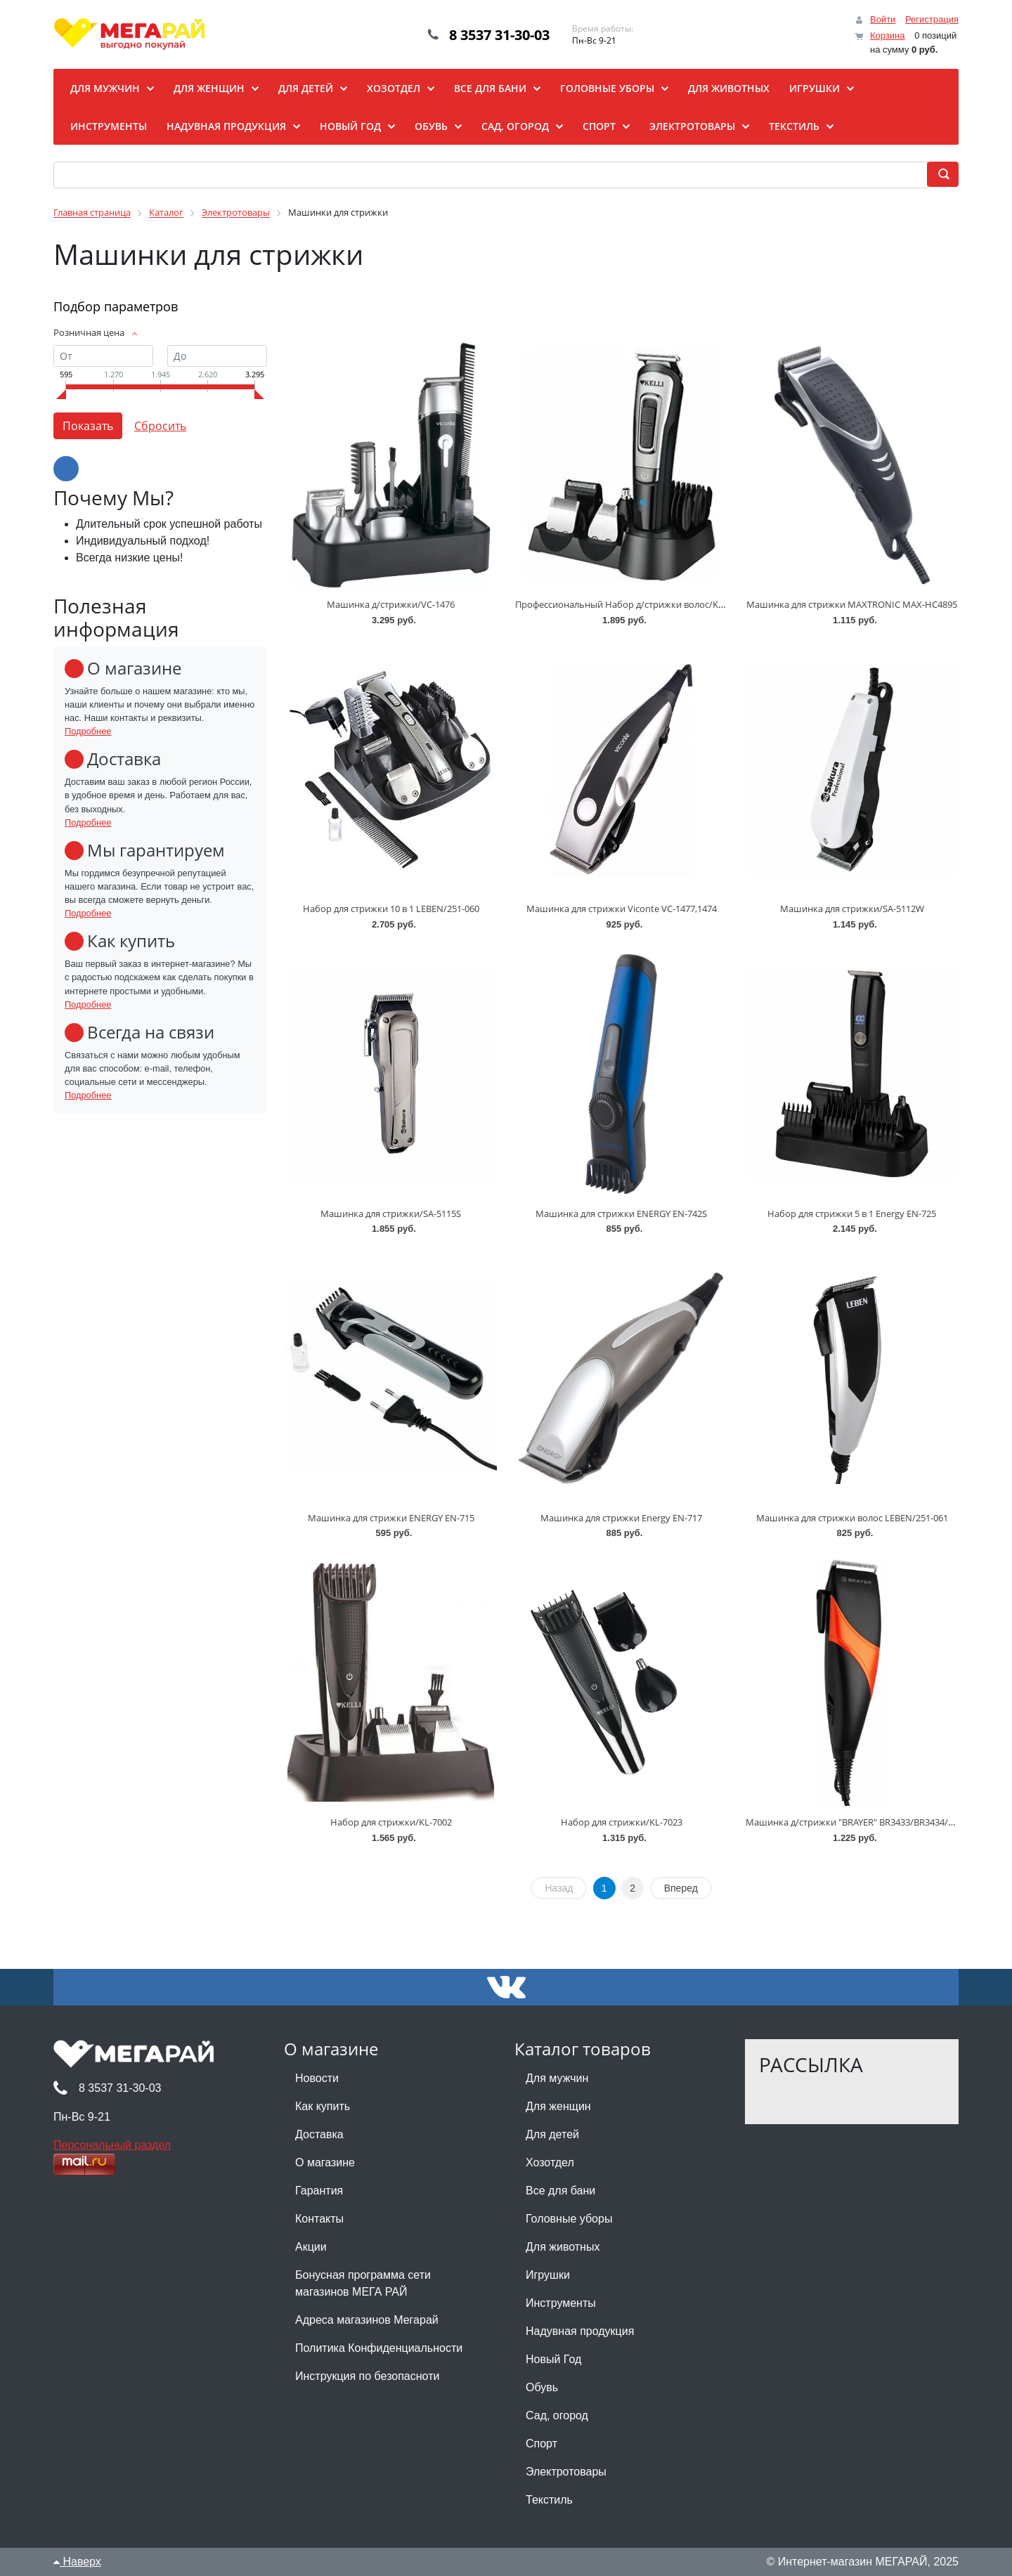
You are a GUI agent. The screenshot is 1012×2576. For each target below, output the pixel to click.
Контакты (319, 2219)
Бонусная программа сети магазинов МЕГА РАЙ (363, 2283)
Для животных (562, 2247)
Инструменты (561, 2303)
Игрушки (548, 2275)
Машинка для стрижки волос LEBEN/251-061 (852, 1517)
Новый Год (553, 2359)
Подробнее (88, 731)
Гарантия (319, 2191)
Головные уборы (569, 2219)
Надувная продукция (580, 2331)
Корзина (887, 35)
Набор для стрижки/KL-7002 (391, 1822)
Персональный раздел (112, 2145)
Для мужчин (557, 2078)
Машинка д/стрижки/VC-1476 (391, 604)
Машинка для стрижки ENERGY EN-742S (621, 1213)
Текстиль (549, 2500)
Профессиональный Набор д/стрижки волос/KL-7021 (630, 604)
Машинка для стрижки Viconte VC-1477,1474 (621, 908)
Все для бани (560, 2191)
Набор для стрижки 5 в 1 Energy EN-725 (851, 1213)
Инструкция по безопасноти (367, 2376)
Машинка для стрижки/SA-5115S (390, 1213)
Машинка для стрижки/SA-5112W (852, 908)
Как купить (322, 2106)
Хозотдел (550, 2162)
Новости (317, 2078)
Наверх (77, 2562)
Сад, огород (557, 2415)
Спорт (541, 2444)
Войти (882, 19)
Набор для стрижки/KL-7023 (621, 1822)
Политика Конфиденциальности (378, 2348)
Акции (311, 2247)
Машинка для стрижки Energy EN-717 (621, 1517)
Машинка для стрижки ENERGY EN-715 (391, 1517)
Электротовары (566, 2472)
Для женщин (558, 2106)
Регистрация (932, 19)
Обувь (542, 2387)
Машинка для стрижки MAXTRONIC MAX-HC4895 (851, 604)
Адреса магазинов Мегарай (367, 2320)
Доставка (319, 2134)
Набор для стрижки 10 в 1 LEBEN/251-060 (391, 908)
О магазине (325, 2162)
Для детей (552, 2134)
